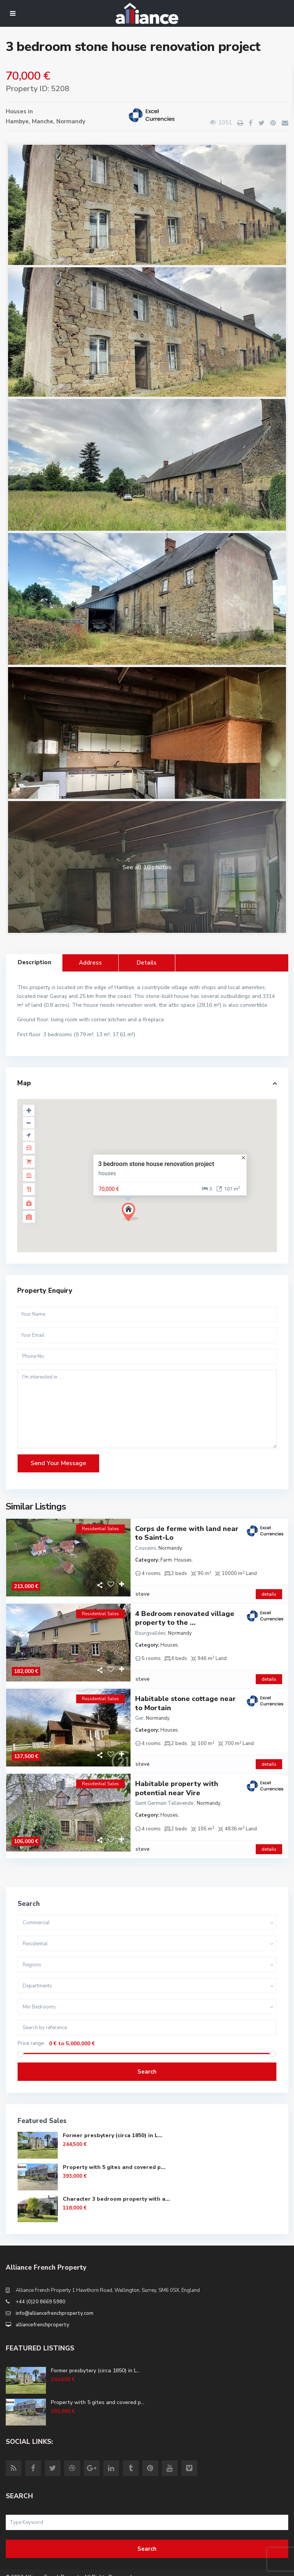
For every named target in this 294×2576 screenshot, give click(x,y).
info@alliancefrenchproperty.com (54, 2287)
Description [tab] (34, 962)
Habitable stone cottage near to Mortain (185, 1690)
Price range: (31, 2017)
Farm (166, 1560)
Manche (42, 121)
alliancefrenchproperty (42, 2298)
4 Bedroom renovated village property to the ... (184, 1612)
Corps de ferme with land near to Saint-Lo (186, 1533)
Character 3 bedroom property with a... (116, 2173)
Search (147, 2045)
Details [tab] (147, 963)
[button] (133, 1214)
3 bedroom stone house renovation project (156, 1164)
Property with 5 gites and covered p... (114, 2141)
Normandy (70, 121)
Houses (16, 111)
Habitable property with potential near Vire (176, 1769)
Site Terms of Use (27, 2566)
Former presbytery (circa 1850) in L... (112, 2109)
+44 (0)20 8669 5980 (40, 2275)
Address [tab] (90, 963)
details (268, 1588)
